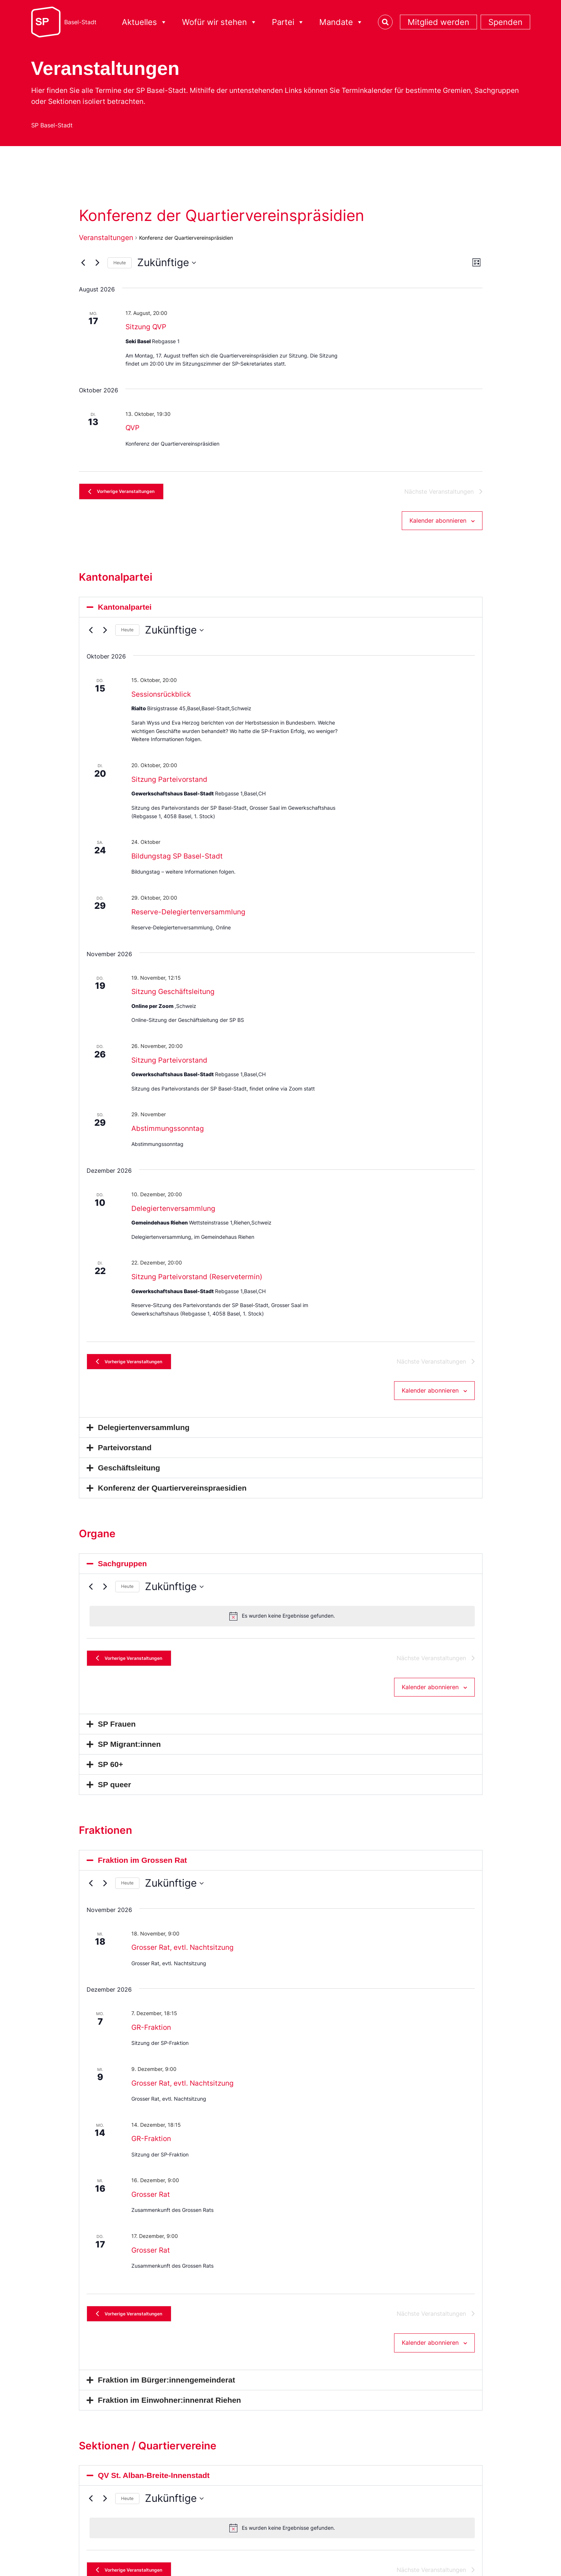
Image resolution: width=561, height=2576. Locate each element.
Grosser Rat (150, 2207)
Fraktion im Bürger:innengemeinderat (166, 2396)
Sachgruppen (122, 1572)
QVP (132, 428)
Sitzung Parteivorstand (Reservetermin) (196, 1281)
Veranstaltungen (106, 237)
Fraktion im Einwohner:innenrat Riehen (169, 2417)
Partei (288, 22)
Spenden (505, 22)
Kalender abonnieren (437, 524)
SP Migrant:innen (129, 1757)
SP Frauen (117, 1737)
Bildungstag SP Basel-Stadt (177, 860)
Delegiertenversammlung (173, 1212)
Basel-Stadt (80, 22)
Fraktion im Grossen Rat (142, 1873)
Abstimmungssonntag (167, 1133)
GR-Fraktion (151, 2040)
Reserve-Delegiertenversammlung (188, 916)
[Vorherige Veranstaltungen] (83, 262)
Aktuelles (144, 22)
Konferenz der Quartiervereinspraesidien (172, 1496)
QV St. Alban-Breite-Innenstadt (154, 2492)
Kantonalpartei (125, 611)
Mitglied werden (438, 22)
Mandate (341, 22)
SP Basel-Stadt (52, 125)
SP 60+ (110, 1777)
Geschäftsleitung (129, 1476)
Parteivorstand (125, 1456)
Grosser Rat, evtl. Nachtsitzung (182, 1960)
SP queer (114, 1797)
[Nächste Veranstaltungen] (97, 262)
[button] (280, 611)
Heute (119, 262)
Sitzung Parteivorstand (169, 783)
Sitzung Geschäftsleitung (173, 996)
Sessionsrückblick (161, 698)
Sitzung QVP (145, 327)
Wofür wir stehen (219, 22)
